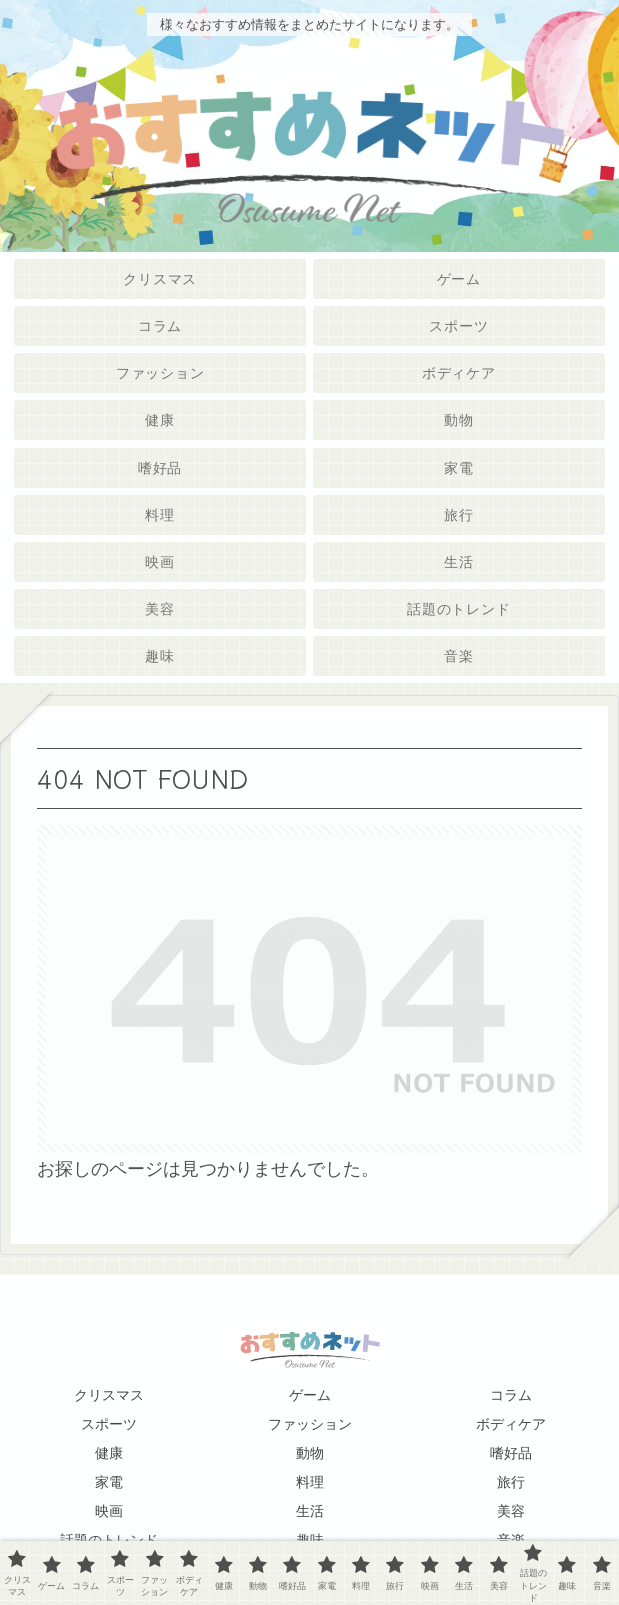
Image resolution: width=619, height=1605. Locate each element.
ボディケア (511, 1424)
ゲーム (310, 1395)
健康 (109, 1453)
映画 (109, 1511)
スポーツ (109, 1424)
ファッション (310, 1424)
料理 (310, 1482)
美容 (511, 1511)
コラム (511, 1395)
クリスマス (109, 1395)
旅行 (511, 1482)
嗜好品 (511, 1453)
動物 (310, 1453)
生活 (310, 1511)
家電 (109, 1482)
